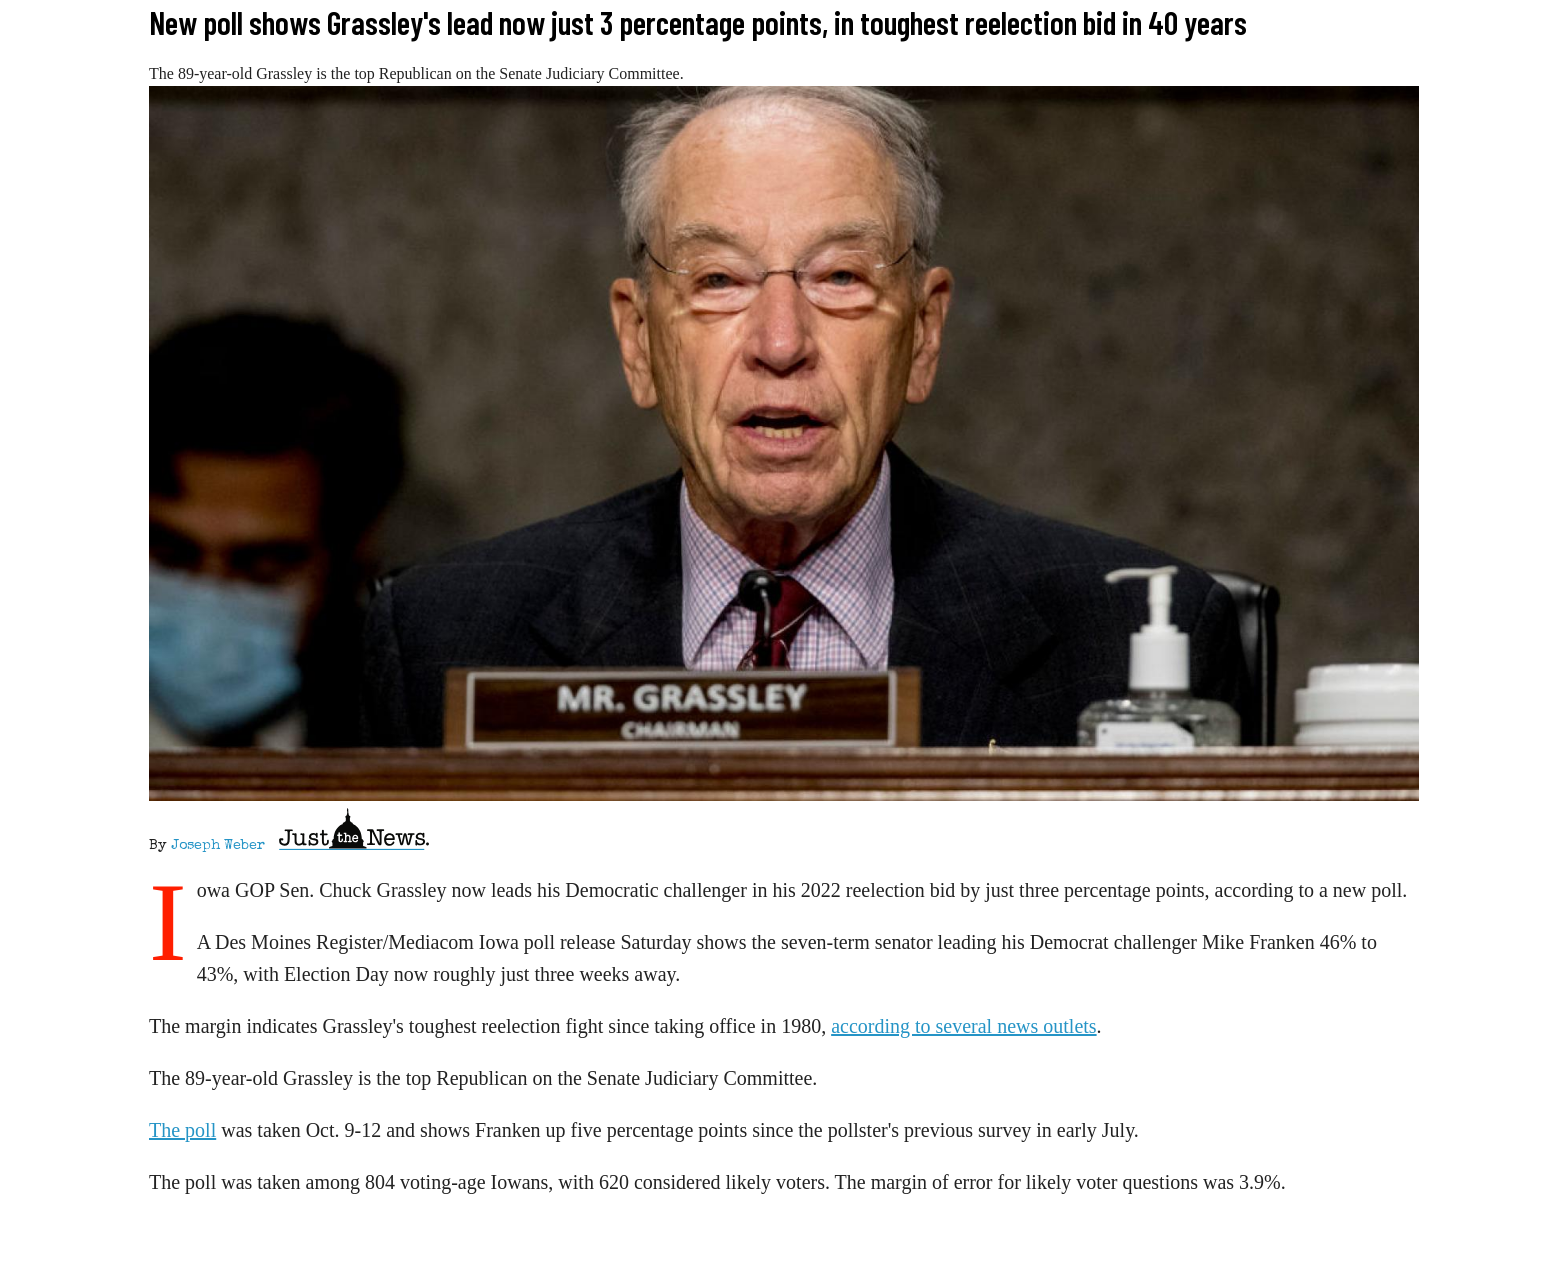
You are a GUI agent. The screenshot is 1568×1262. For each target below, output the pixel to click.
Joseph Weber (218, 846)
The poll (182, 1130)
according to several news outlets (963, 1026)
